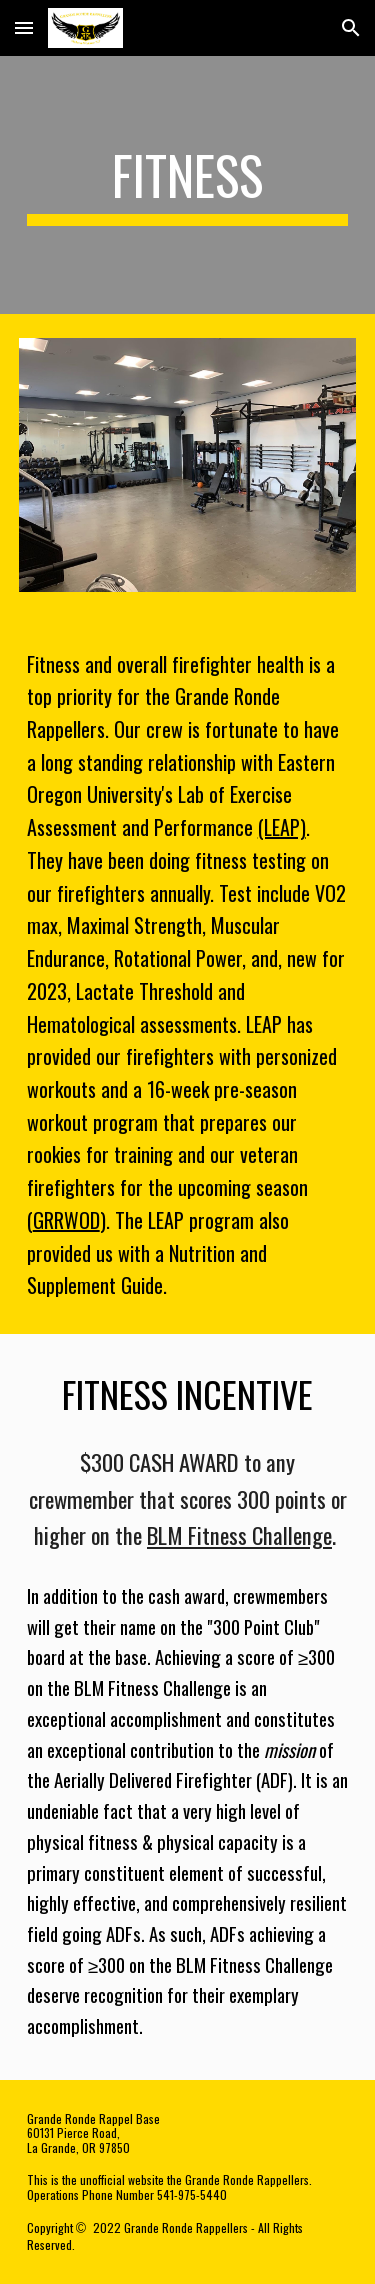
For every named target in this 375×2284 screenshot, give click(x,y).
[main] (188, 185)
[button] (24, 27)
